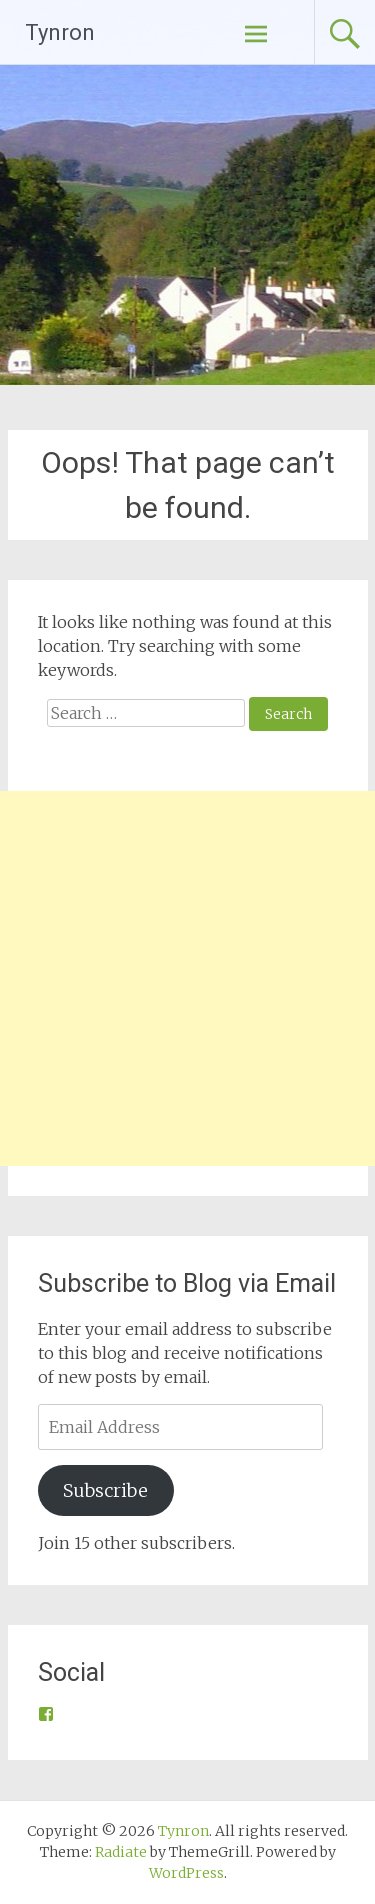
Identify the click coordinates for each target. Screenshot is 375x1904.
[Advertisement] (187, 978)
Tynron (60, 32)
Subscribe (105, 1490)
